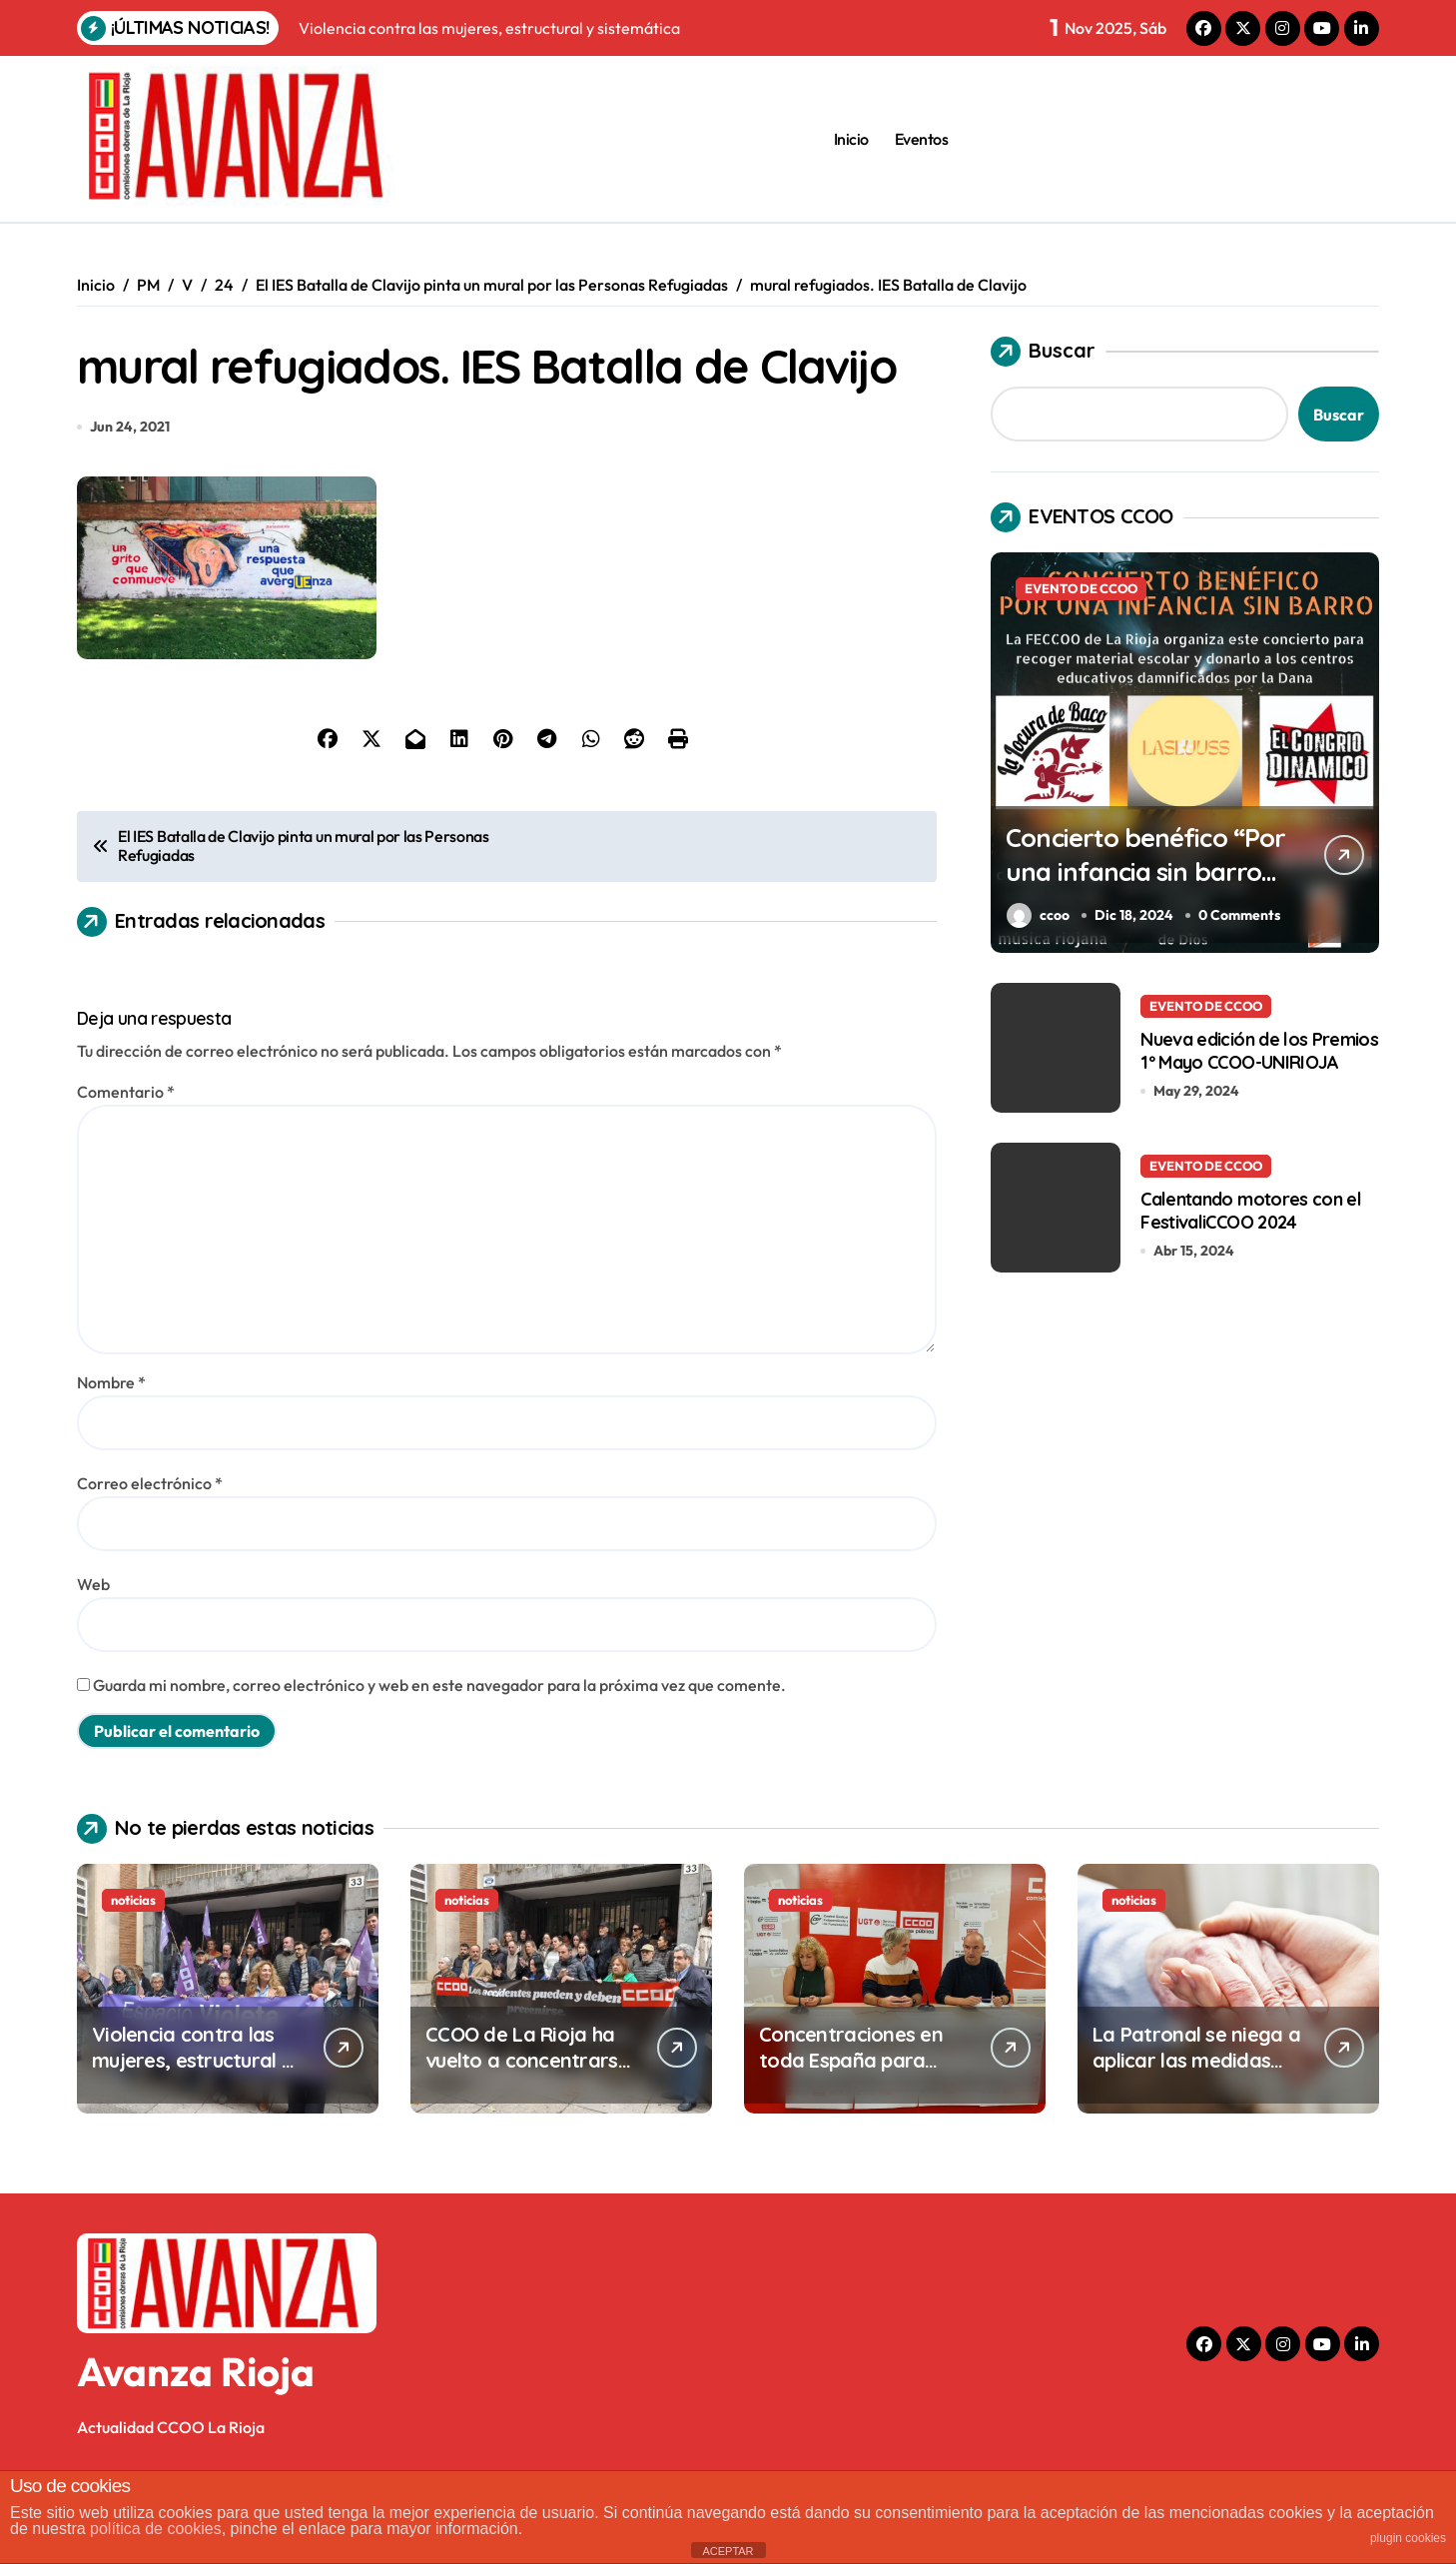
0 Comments (1241, 915)
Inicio (851, 139)
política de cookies (156, 2528)
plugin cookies (1408, 2538)
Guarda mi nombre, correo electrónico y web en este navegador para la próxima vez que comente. (439, 1754)
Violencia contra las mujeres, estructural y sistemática (192, 2129)
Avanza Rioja (196, 2440)
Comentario (126, 1161)
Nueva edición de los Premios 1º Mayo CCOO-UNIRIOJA (1259, 1050)
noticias (133, 1969)
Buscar (1043, 352)
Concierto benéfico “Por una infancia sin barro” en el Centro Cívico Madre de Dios (1133, 887)
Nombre (111, 1451)
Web (93, 1653)
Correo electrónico (150, 1552)
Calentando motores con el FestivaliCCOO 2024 (1250, 1210)
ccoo (1038, 915)
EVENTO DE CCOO (1081, 588)
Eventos (922, 139)
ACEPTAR (727, 2551)
